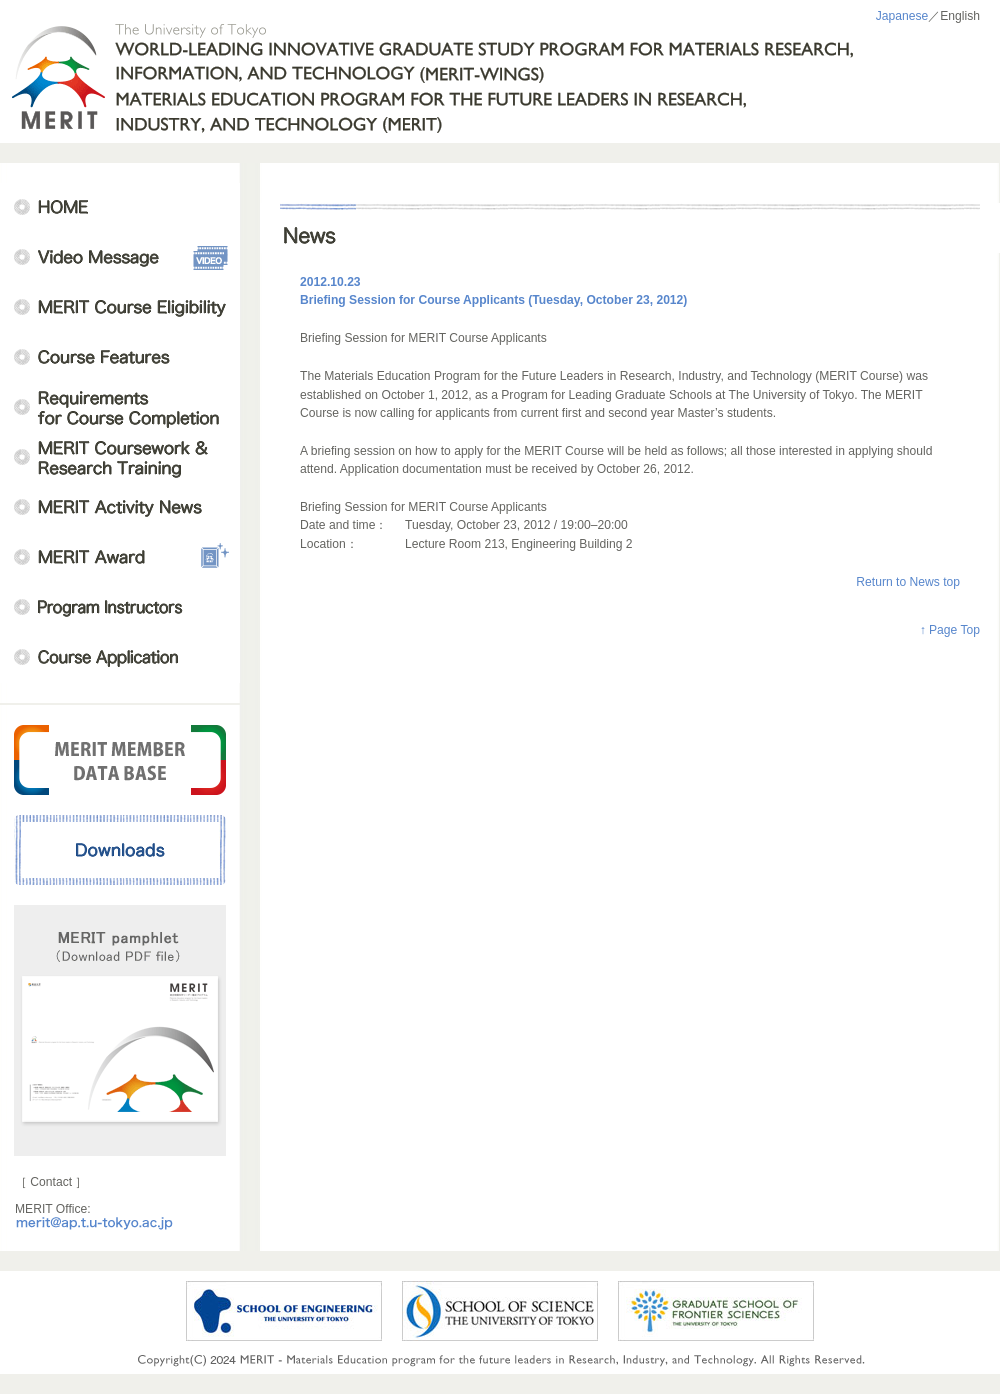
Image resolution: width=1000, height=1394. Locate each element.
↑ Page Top (950, 630)
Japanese (902, 16)
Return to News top (908, 582)
